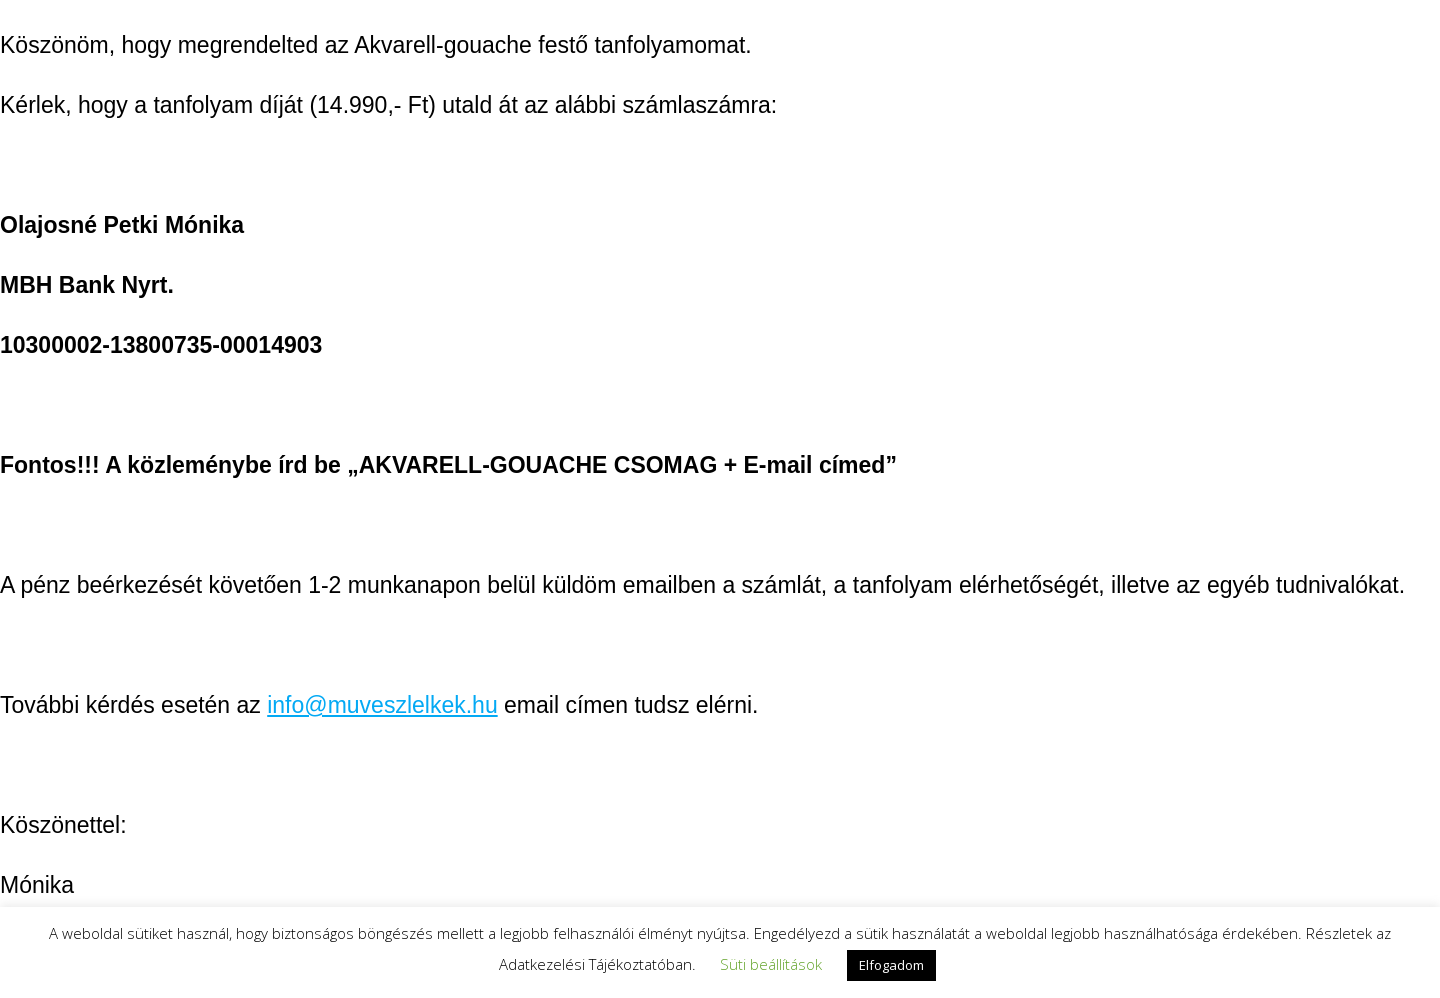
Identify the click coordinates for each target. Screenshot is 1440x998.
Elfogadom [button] (891, 965)
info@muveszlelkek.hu (382, 705)
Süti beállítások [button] (771, 964)
